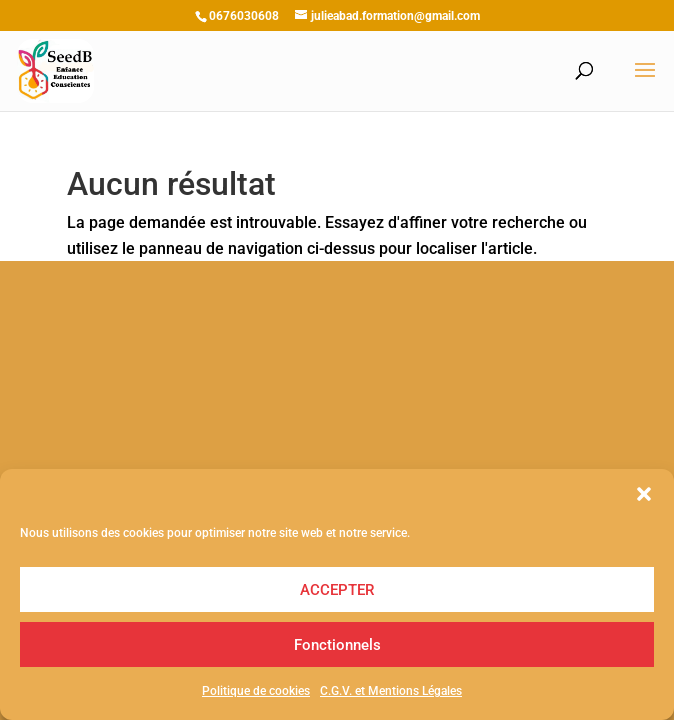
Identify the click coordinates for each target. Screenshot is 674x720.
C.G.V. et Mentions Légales (391, 691)
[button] (644, 494)
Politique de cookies (256, 691)
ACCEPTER (337, 590)
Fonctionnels (337, 645)
